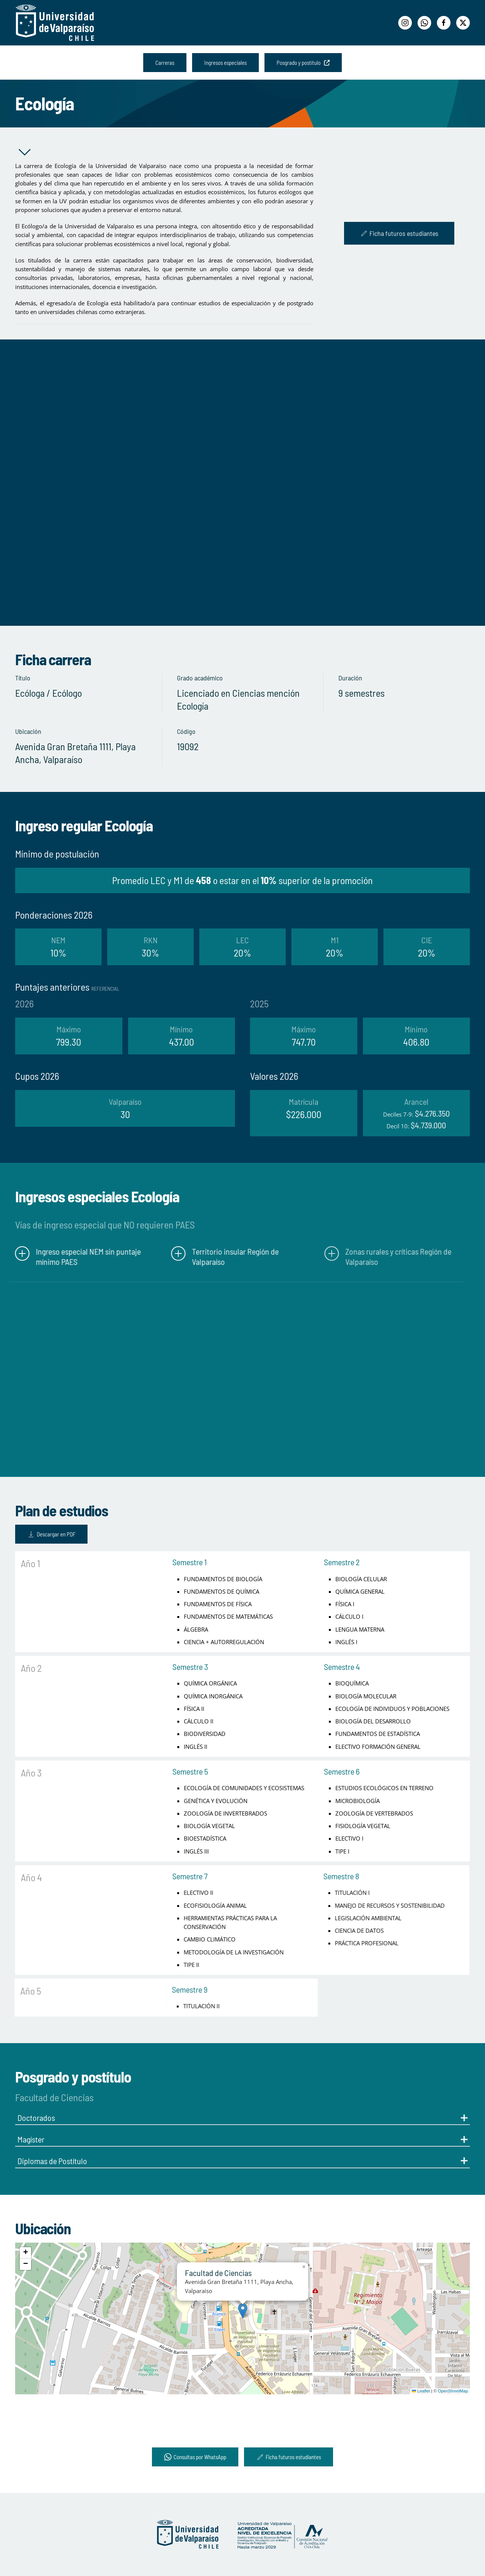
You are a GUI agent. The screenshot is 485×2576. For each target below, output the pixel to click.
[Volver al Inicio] (55, 23)
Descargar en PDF (37, 1534)
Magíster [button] (242, 2139)
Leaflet (421, 2391)
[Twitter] (463, 23)
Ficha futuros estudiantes (399, 233)
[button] (242, 2310)
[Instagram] (405, 23)
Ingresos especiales (225, 62)
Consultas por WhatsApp (195, 2457)
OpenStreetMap (453, 2391)
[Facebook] (444, 23)
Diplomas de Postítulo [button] (242, 2161)
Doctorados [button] (242, 2117)
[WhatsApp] (424, 23)
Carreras (164, 62)
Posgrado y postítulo (303, 62)
